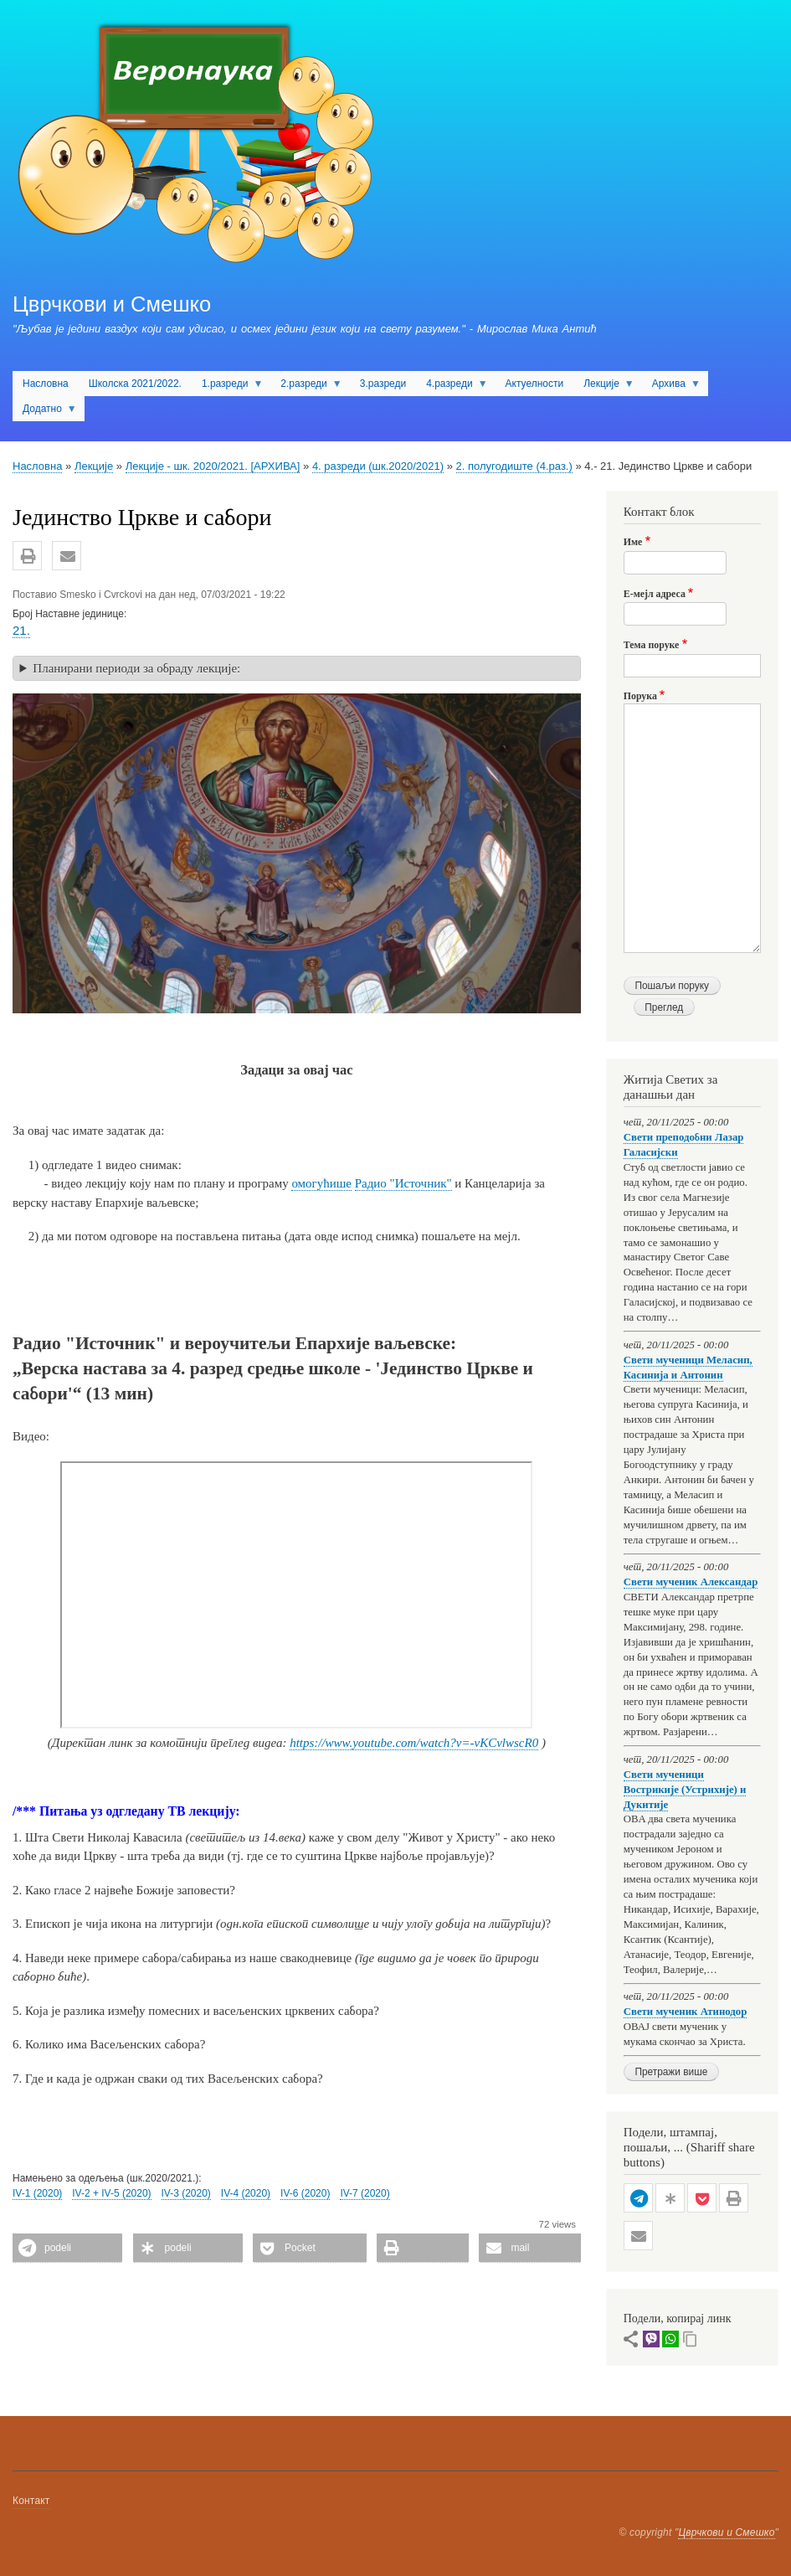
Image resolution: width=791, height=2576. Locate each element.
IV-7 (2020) (364, 2193)
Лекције (93, 466)
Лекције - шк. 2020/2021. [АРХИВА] (213, 466)
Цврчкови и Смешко (112, 304)
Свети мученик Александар (691, 1582)
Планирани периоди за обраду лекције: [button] (136, 668)
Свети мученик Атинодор (685, 2011)
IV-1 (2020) (37, 2193)
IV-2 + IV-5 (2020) (111, 2193)
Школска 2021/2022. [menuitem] (135, 383)
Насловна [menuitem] (46, 383)
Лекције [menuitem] (603, 387)
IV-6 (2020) (305, 2193)
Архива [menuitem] (671, 387)
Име (633, 542)
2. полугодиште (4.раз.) (514, 466)
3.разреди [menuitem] (383, 383)
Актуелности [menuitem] (535, 383)
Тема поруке (652, 645)
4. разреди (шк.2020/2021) (378, 466)
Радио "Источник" (403, 1183)
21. (21, 630)
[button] (27, 556)
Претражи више (670, 2072)
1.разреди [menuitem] (227, 387)
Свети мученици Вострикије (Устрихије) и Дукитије (685, 1790)
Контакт (31, 2500)
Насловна (37, 466)
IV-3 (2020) (186, 2193)
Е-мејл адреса (655, 594)
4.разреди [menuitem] (451, 387)
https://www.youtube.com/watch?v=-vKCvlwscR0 (414, 1742)
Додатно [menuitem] (45, 412)
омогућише (321, 1183)
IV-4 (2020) (245, 2193)
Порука (640, 696)
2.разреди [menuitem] (306, 387)
